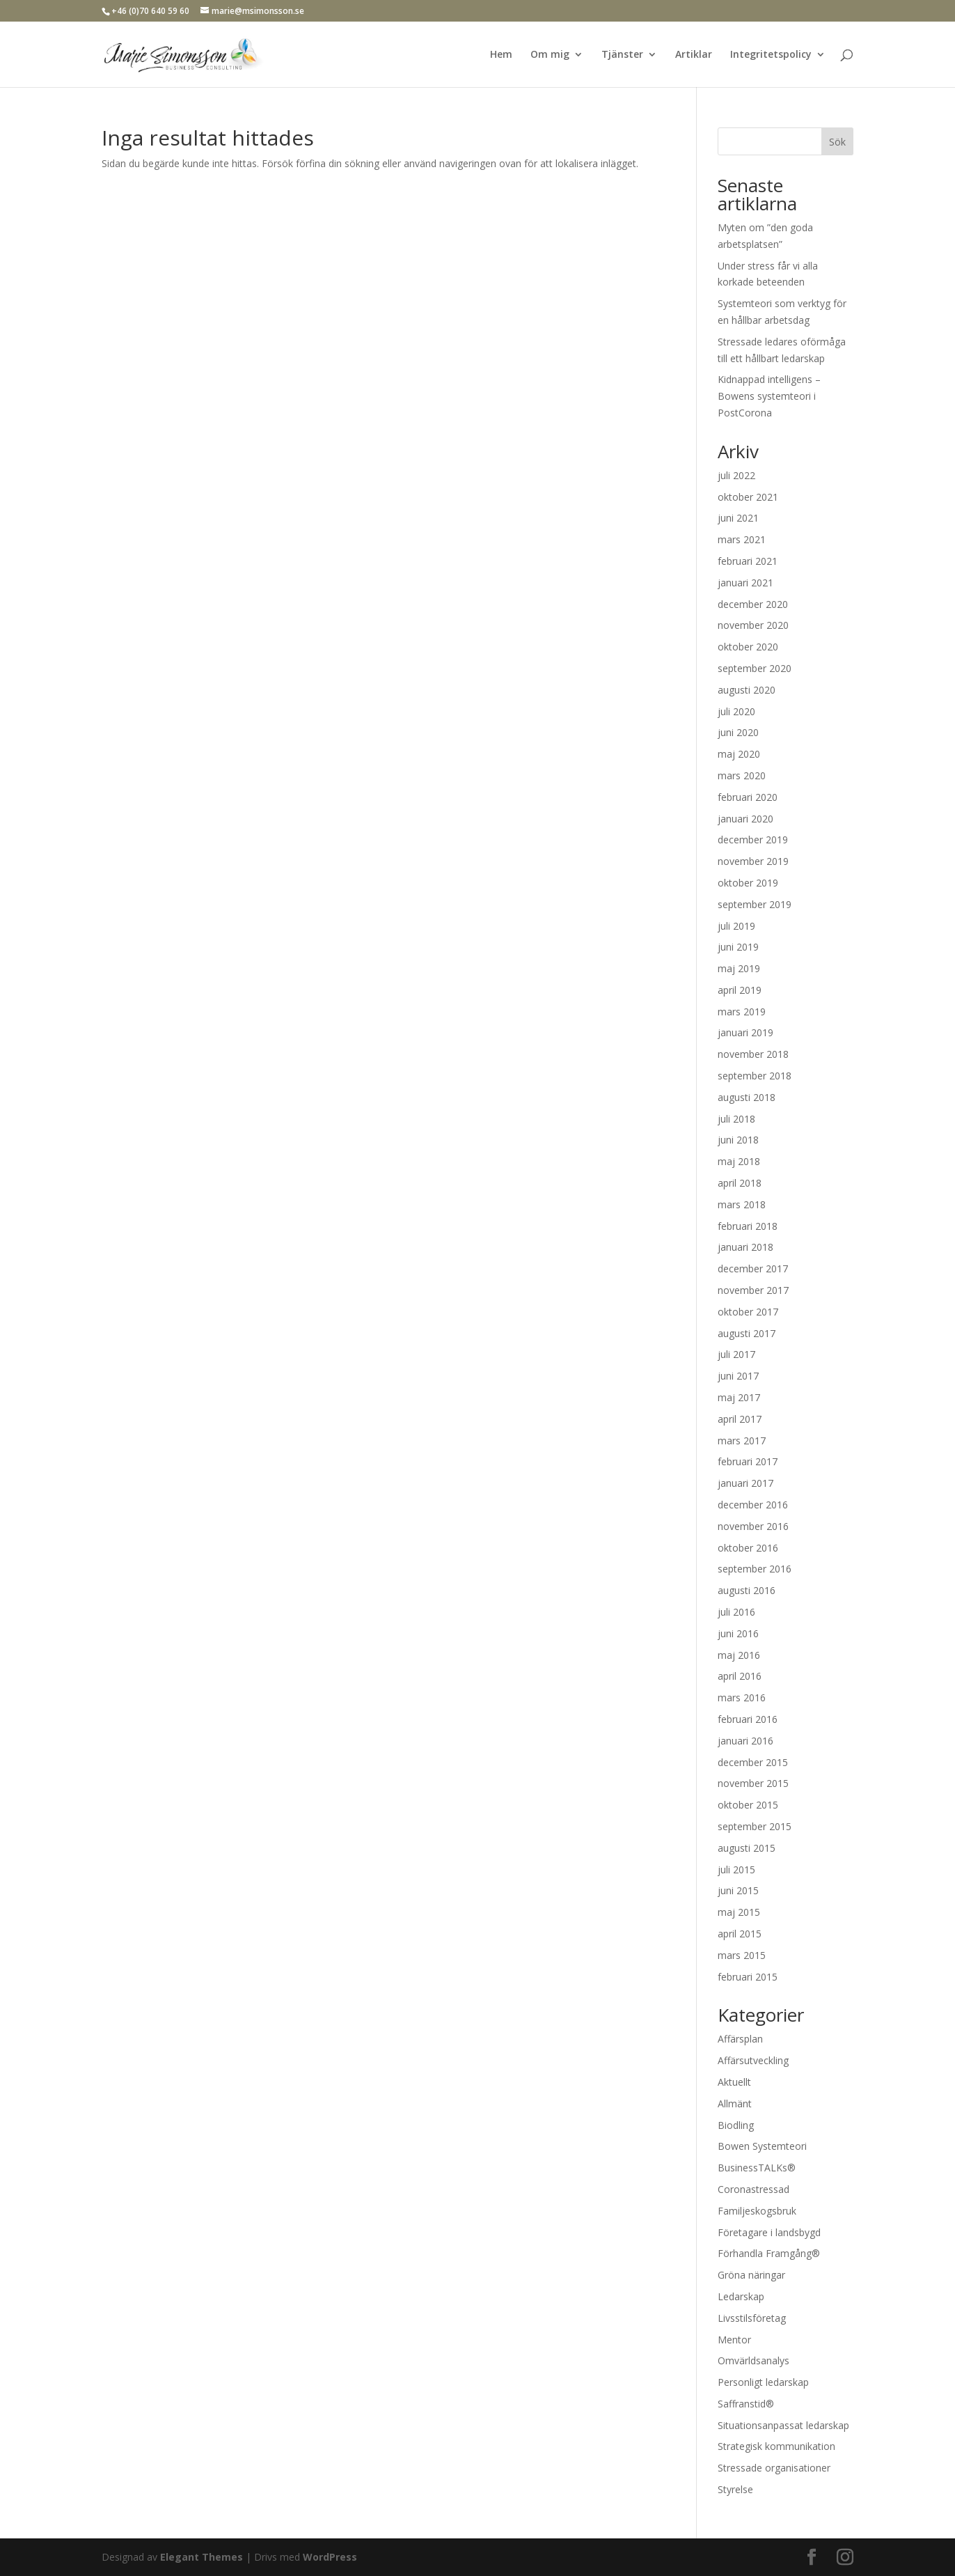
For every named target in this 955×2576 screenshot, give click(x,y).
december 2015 (753, 1762)
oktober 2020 (748, 646)
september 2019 (754, 904)
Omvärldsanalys (753, 2360)
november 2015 (753, 1783)
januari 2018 (745, 1247)
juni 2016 (738, 1633)
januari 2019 (745, 1032)
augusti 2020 (746, 689)
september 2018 (754, 1075)
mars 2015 (742, 1955)
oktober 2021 (748, 497)
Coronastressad (753, 2189)
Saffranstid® (746, 2403)
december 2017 (753, 1268)
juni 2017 (738, 1375)
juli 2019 (736, 925)
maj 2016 (739, 1655)
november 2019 (753, 861)
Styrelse (735, 2489)
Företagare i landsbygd (769, 2232)
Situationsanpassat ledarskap (783, 2425)
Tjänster (622, 55)
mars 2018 (742, 1204)
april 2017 (739, 1419)
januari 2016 (745, 1740)
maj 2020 (739, 753)
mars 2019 (742, 1011)
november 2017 (753, 1290)
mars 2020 (742, 775)
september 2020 (754, 668)
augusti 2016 (746, 1590)
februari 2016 (748, 1719)
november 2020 (753, 625)
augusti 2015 (746, 1848)
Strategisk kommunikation (776, 2446)
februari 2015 (748, 1976)
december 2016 (753, 1504)
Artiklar (693, 55)
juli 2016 (736, 1611)
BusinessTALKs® (757, 2167)
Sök (837, 141)
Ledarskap (741, 2296)
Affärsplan (740, 2038)
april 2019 (739, 990)
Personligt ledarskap (763, 2382)
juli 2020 (736, 711)
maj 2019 (739, 968)
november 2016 (753, 1526)
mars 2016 (742, 1697)
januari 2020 (745, 818)
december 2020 (753, 604)
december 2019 (753, 839)
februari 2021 (748, 561)
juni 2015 (738, 1890)
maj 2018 (739, 1161)
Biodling (736, 2125)
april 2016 (739, 1676)
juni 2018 (738, 1139)
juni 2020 (738, 732)
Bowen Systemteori (762, 2146)
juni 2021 (738, 517)
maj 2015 (739, 1912)
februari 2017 (748, 1461)
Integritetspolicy (771, 55)
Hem (501, 55)
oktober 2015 (748, 1804)
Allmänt (735, 2103)
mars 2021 (742, 539)
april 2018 (739, 1182)
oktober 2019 (748, 882)
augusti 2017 (746, 1333)
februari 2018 (748, 1226)
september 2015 (754, 1826)
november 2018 (753, 1054)
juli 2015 (736, 1869)
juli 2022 (736, 475)
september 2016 (754, 1568)
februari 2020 (748, 797)
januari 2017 (745, 1483)
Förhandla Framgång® (769, 2253)
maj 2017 (739, 1397)
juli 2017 (736, 1354)
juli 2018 (736, 1118)
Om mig (549, 55)
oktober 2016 (748, 1547)
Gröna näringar (751, 2274)
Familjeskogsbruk (757, 2210)
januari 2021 (745, 582)
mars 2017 (742, 1440)
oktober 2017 (748, 1311)
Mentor (734, 2339)
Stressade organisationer (774, 2467)
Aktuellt (734, 2082)
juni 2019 (738, 946)
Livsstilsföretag (752, 2318)
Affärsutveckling (753, 2060)
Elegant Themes (201, 2556)
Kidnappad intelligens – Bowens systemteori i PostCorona (769, 396)
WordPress (330, 2556)
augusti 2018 (746, 1097)
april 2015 (739, 1933)
